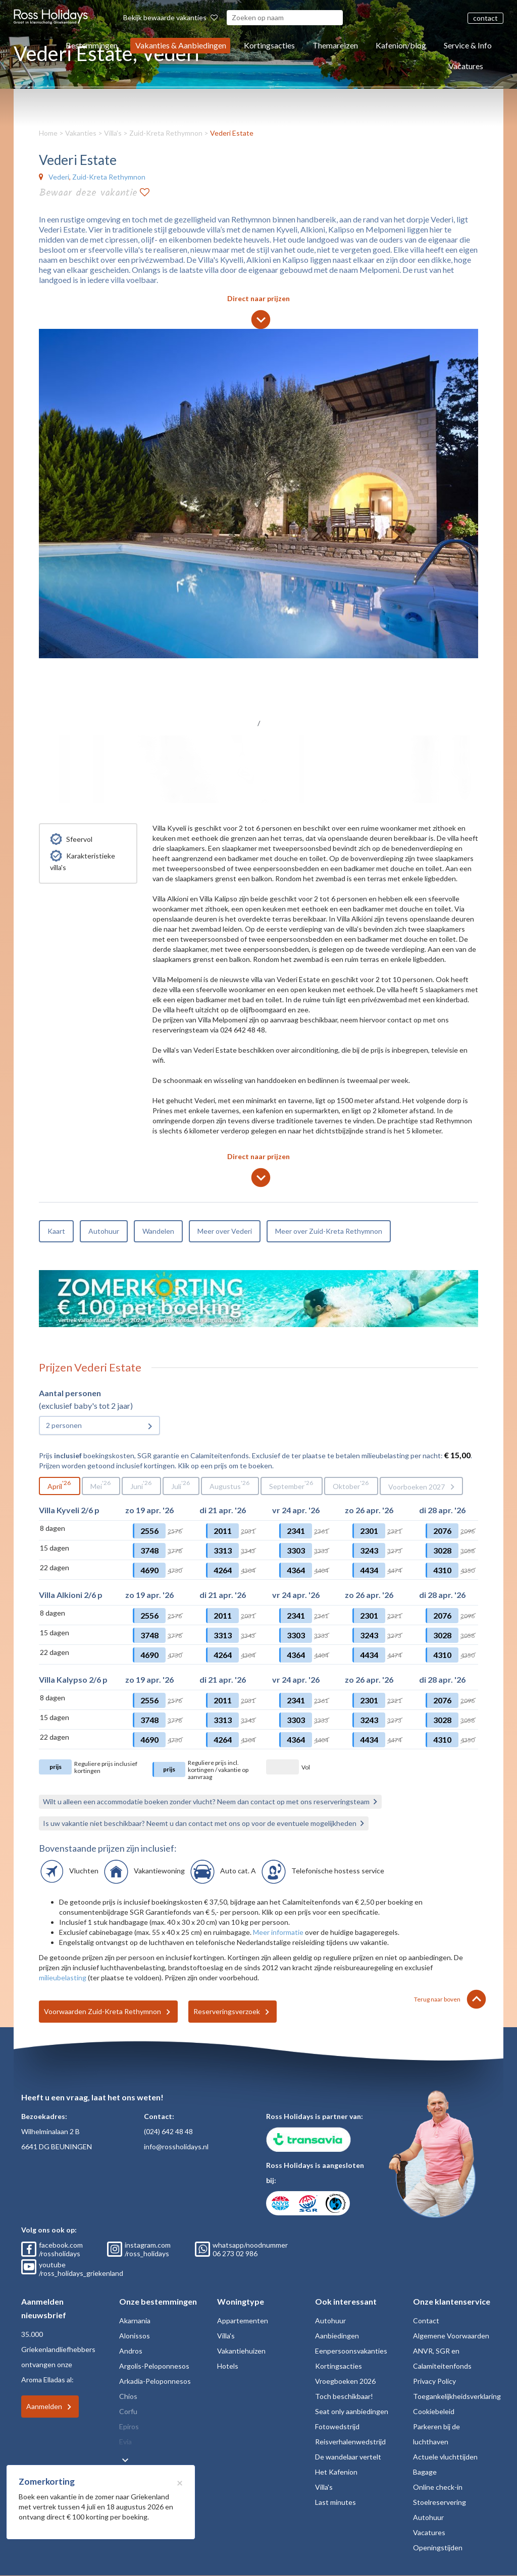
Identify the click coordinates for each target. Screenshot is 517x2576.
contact (485, 18)
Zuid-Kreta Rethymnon (165, 133)
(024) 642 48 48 (168, 2131)
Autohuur (103, 1231)
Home (48, 133)
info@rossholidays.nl (176, 2146)
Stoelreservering (439, 2502)
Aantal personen (70, 1393)
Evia (125, 2441)
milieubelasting (62, 1977)
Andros (130, 2350)
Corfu (128, 2411)
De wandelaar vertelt (348, 2456)
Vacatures (465, 66)
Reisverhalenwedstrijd (350, 2441)
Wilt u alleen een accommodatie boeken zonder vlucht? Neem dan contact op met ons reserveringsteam (206, 1801)
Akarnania (134, 2320)
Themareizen (335, 45)
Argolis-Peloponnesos (154, 2366)
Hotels (227, 2366)
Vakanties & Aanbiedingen (180, 45)
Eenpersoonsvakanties (351, 2350)
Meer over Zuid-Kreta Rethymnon (328, 1231)
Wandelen (158, 1231)
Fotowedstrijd (337, 2426)
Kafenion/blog (401, 45)
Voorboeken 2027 (416, 1486)
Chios (128, 2396)
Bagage (425, 2472)
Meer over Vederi (224, 1231)
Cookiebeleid (433, 2411)
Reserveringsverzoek (226, 2011)
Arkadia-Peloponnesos (155, 2381)
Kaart (56, 1231)
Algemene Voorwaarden (451, 2335)
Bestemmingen (92, 45)
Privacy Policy (434, 2381)
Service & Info (468, 45)
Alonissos (134, 2335)
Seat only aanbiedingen (351, 2411)
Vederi (58, 177)
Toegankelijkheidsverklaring (457, 2396)
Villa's (113, 133)
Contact (426, 2320)
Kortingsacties (269, 45)
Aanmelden (44, 2406)
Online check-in (437, 2487)
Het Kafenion (336, 2472)
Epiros (129, 2426)
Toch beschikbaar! (344, 2396)
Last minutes (335, 2502)
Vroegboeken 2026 (345, 2381)
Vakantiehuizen (241, 2350)
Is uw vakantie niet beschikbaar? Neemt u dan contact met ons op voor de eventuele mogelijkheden (199, 1823)
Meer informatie (278, 1932)
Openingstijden (437, 2547)
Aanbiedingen (337, 2335)
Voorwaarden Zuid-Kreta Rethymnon (102, 2011)
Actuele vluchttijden (445, 2456)
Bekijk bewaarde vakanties (170, 17)
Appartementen (242, 2320)
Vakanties (80, 133)
